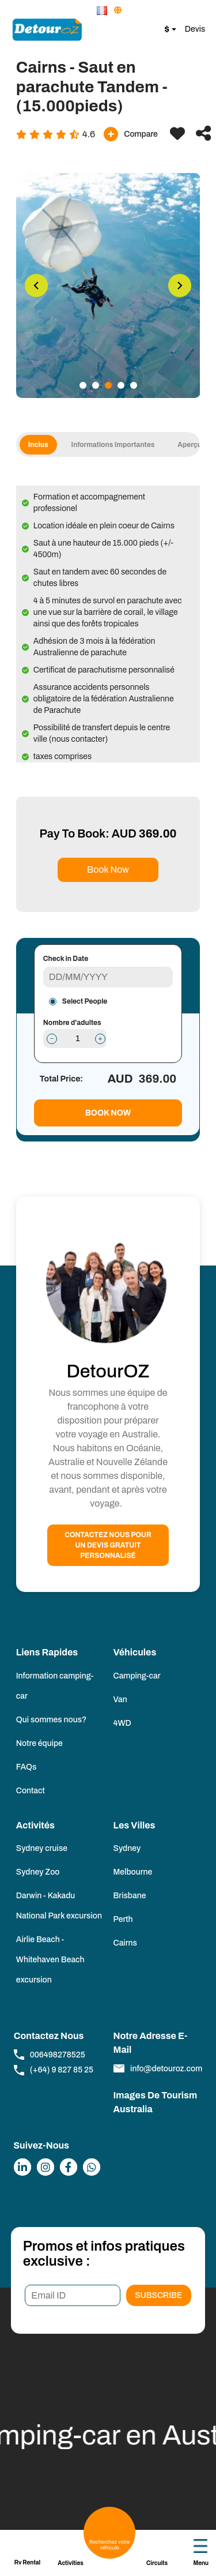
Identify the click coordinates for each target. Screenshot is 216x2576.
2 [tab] (95, 385)
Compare (131, 134)
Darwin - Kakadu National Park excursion (59, 1905)
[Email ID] (72, 2295)
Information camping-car (55, 1686)
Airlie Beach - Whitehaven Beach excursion (50, 1959)
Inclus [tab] (44, 445)
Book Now (108, 869)
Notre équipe (39, 1743)
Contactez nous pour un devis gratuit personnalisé (108, 1545)
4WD (122, 1723)
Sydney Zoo (38, 1872)
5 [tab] (133, 385)
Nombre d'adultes (72, 1023)
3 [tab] (108, 385)
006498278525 (49, 2054)
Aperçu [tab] (195, 445)
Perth (123, 1919)
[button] (102, 10)
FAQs (26, 1767)
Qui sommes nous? (51, 1719)
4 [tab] (121, 385)
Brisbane (129, 1895)
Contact (30, 1790)
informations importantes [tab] (119, 445)
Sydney (127, 1848)
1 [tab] (82, 385)
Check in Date (65, 959)
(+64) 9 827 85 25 (53, 2070)
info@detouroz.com (158, 2068)
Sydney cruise (41, 1848)
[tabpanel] (108, 285)
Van (120, 1699)
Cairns (125, 1943)
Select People (85, 1001)
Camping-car (137, 1676)
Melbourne (133, 1872)
